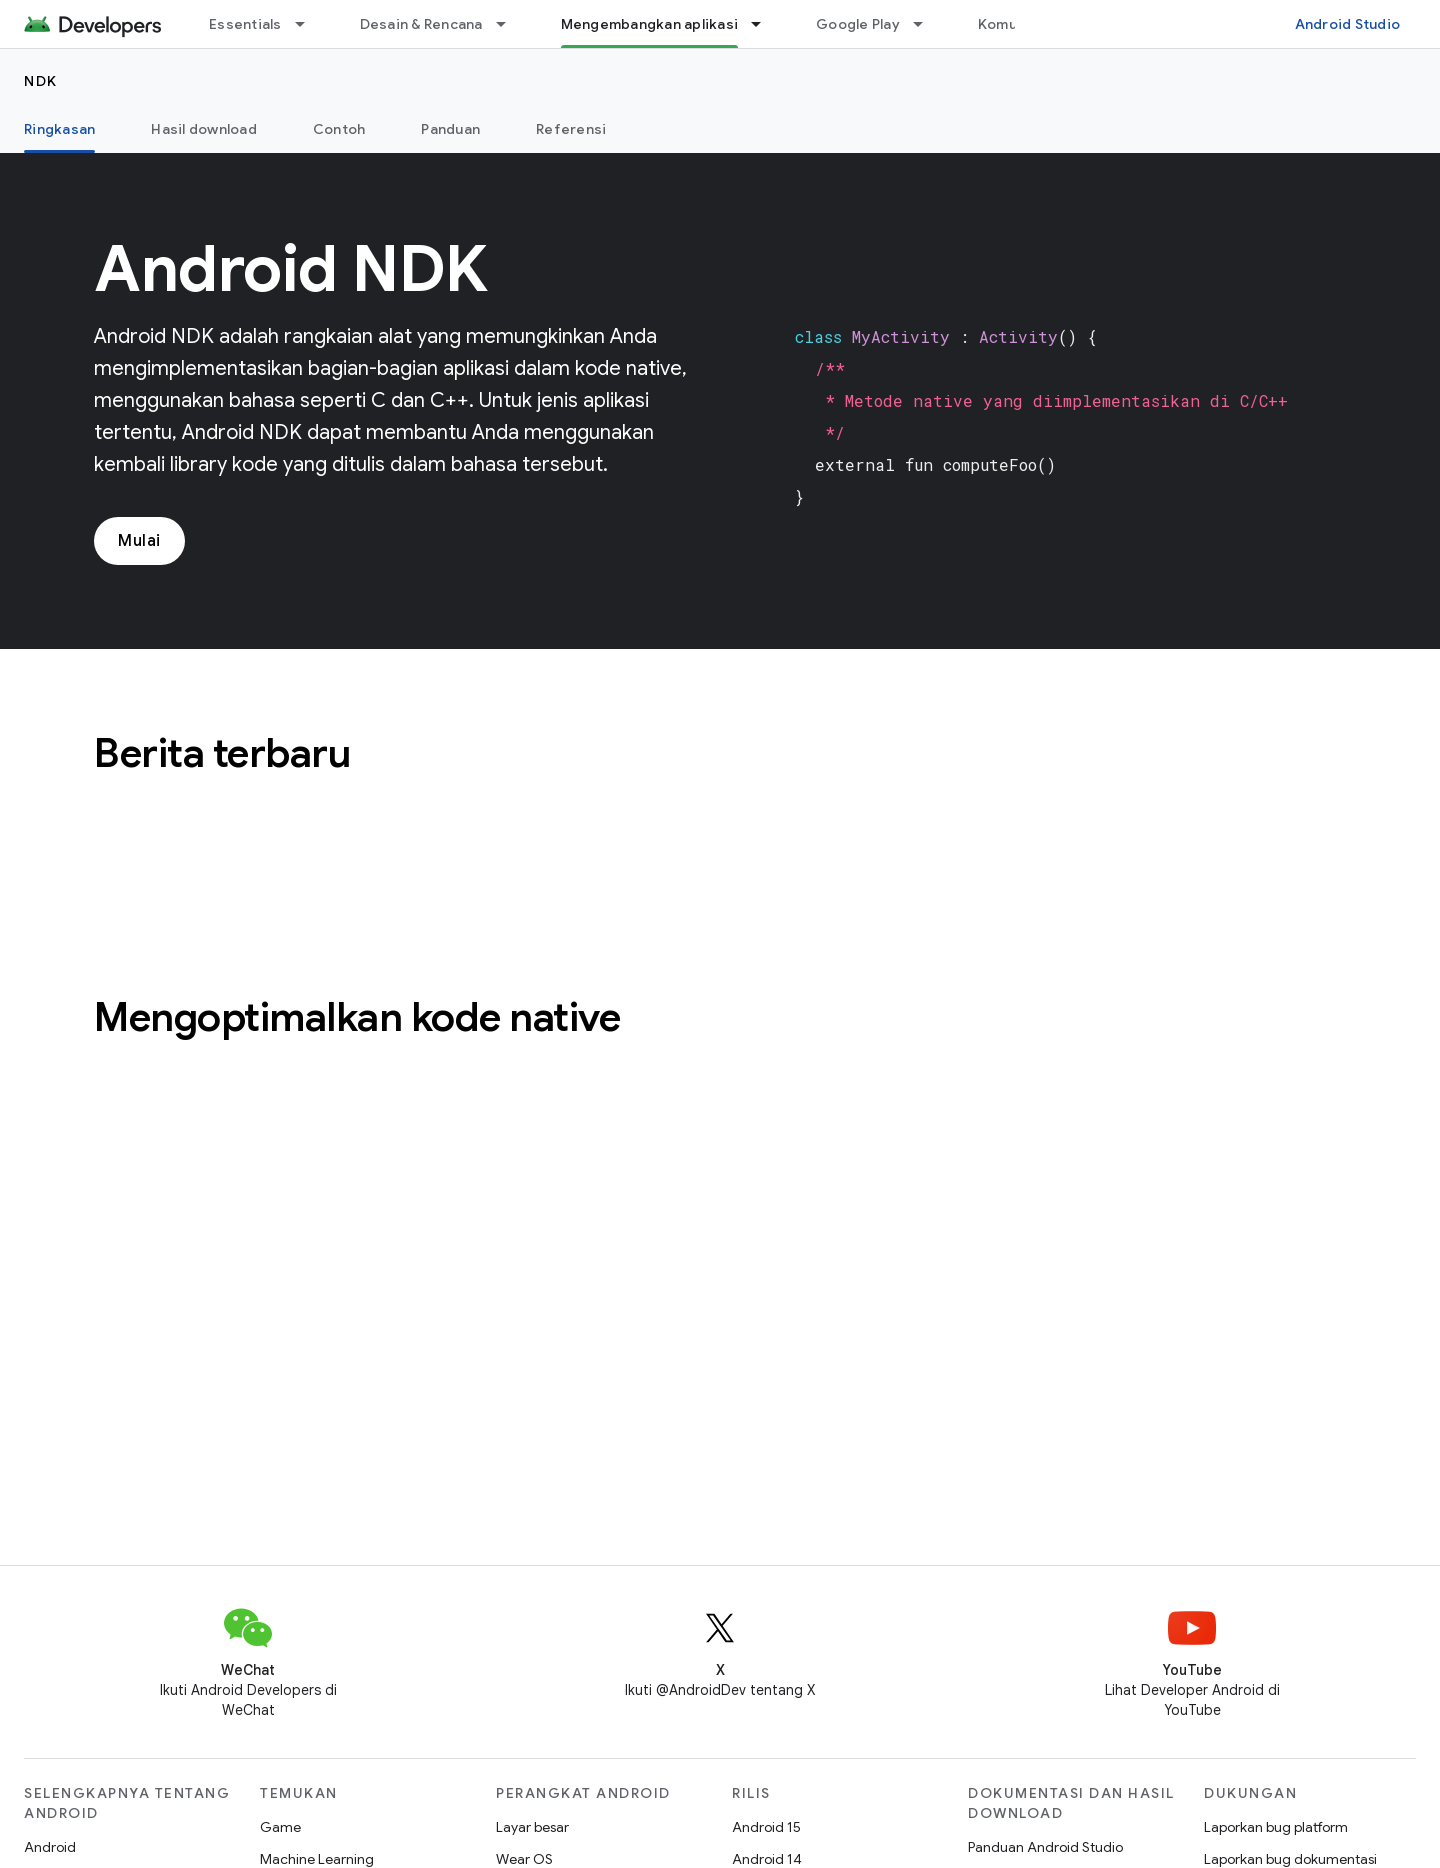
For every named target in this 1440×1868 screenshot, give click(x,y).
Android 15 (766, 1827)
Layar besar (532, 1827)
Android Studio (1348, 24)
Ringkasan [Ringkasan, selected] (59, 129)
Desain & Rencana (421, 24)
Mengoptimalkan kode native (357, 1017)
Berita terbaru (222, 753)
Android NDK (291, 269)
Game (280, 1827)
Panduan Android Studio (1045, 1847)
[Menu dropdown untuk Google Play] (927, 24)
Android (50, 1847)
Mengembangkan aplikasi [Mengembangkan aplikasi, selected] (650, 24)
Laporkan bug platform (1276, 1827)
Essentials (245, 24)
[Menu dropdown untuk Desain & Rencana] (510, 24)
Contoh (339, 129)
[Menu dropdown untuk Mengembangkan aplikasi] (765, 24)
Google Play (858, 24)
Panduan (450, 129)
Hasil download (204, 129)
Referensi (571, 129)
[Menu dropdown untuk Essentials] (309, 24)
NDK (41, 81)
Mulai (139, 541)
